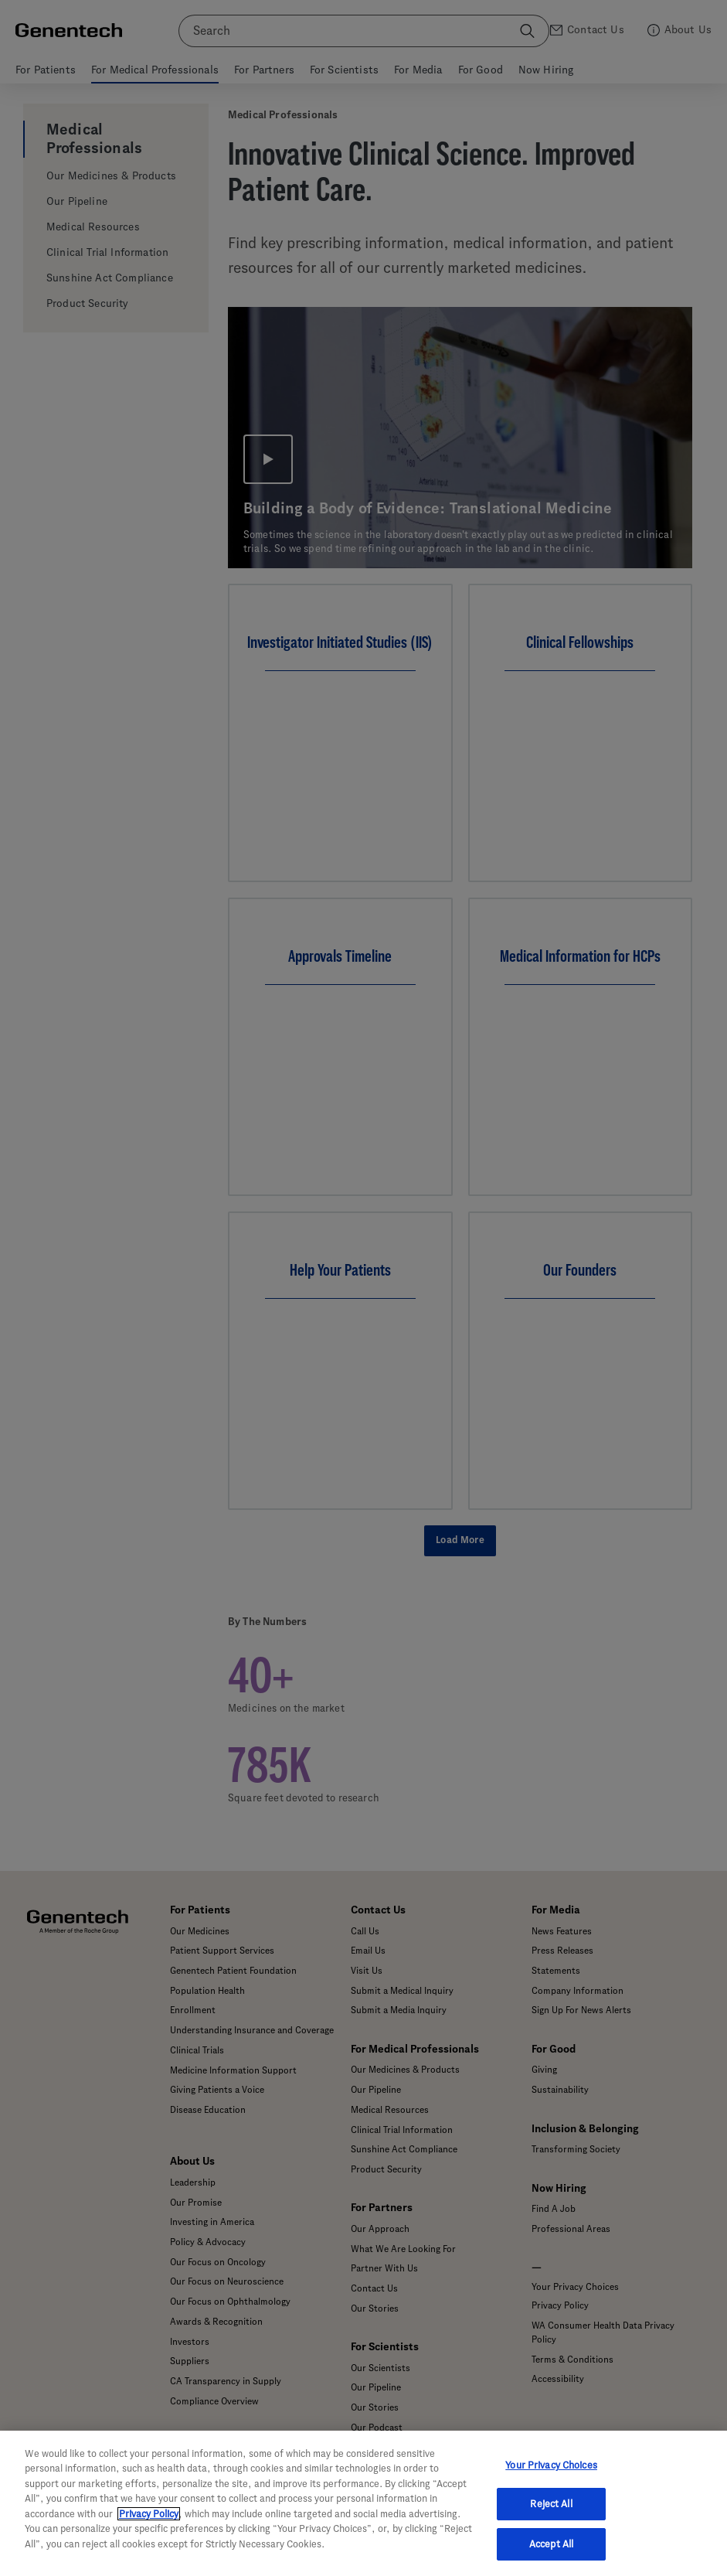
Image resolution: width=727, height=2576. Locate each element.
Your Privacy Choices (551, 2480)
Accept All (551, 2559)
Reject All (551, 2520)
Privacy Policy (148, 2529)
